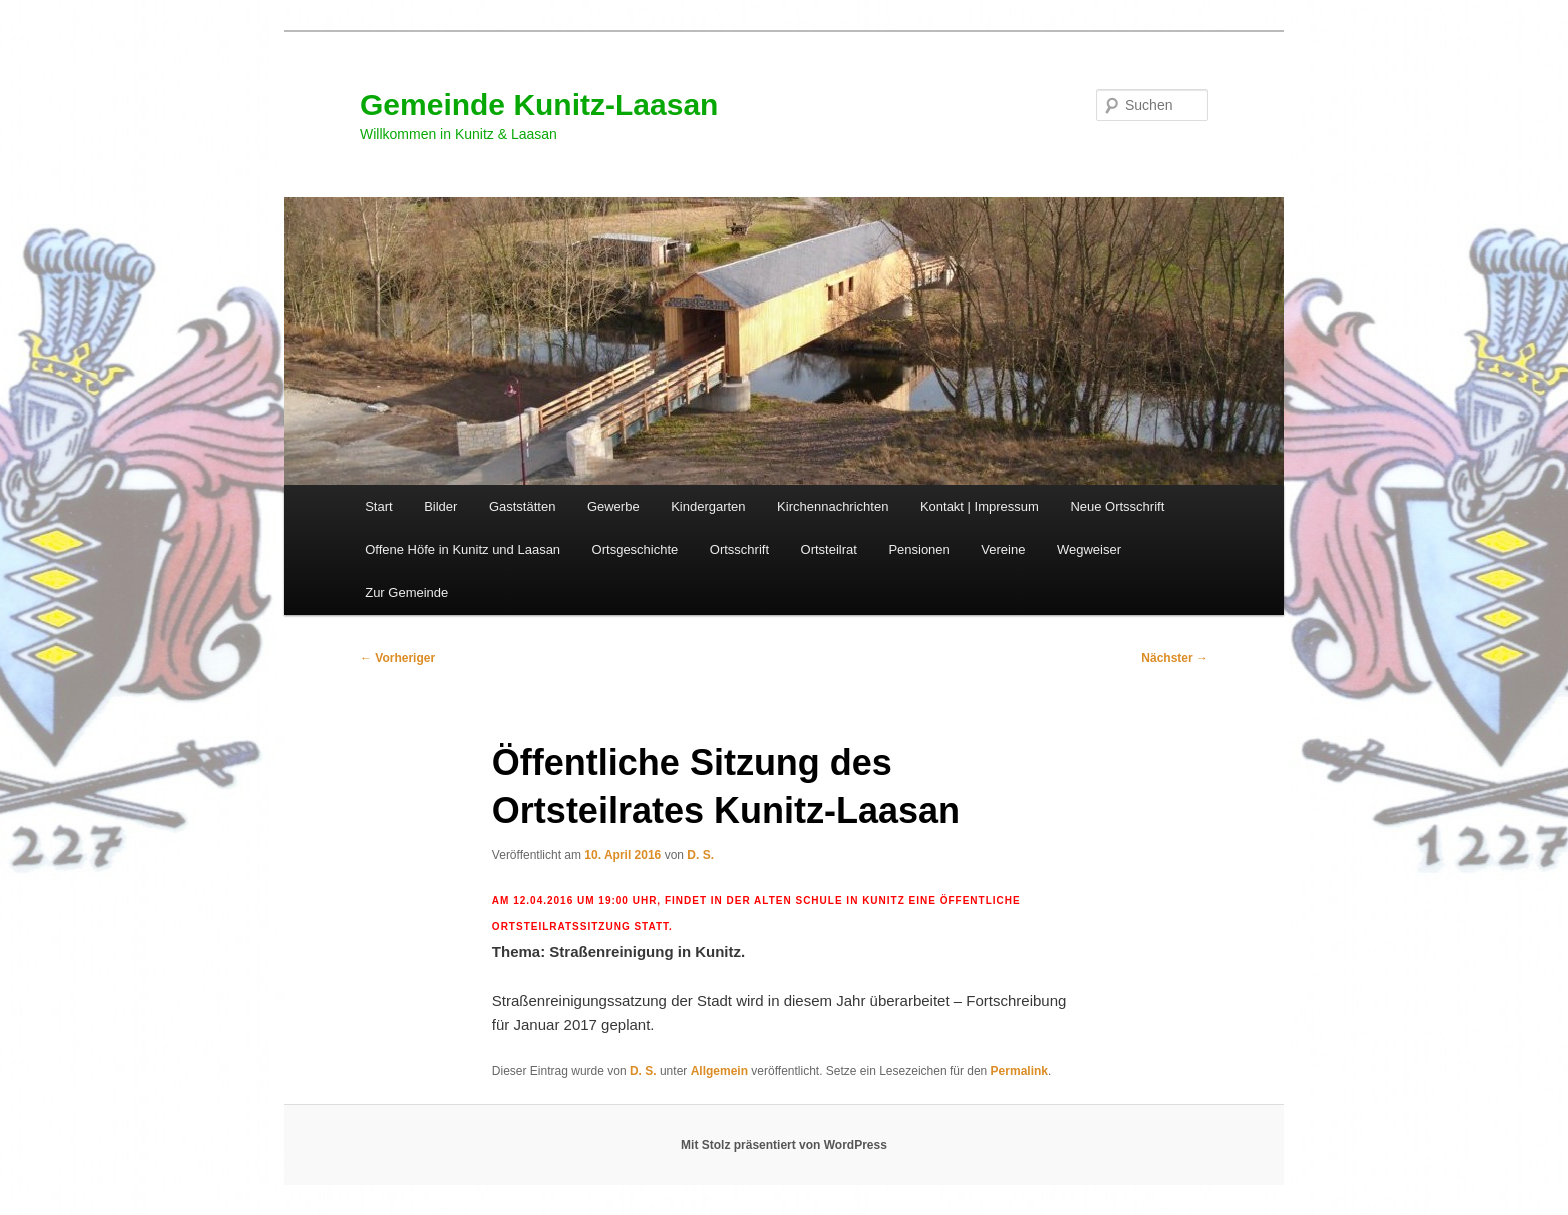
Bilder (440, 506)
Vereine (1003, 549)
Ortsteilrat (829, 549)
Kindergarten (708, 506)
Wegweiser (1089, 549)
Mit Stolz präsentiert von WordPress (784, 1145)
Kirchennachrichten (832, 506)
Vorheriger (397, 658)
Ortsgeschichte (635, 549)
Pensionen (918, 549)
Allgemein (719, 1071)
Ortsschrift (739, 549)
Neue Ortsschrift (1117, 506)
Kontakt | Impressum (979, 506)
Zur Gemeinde (406, 592)
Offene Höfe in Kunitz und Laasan (462, 549)
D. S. (700, 855)
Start (378, 506)
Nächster (1174, 658)
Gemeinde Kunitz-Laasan (539, 104)
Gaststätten (522, 506)
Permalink (1019, 1071)
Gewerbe (613, 506)
